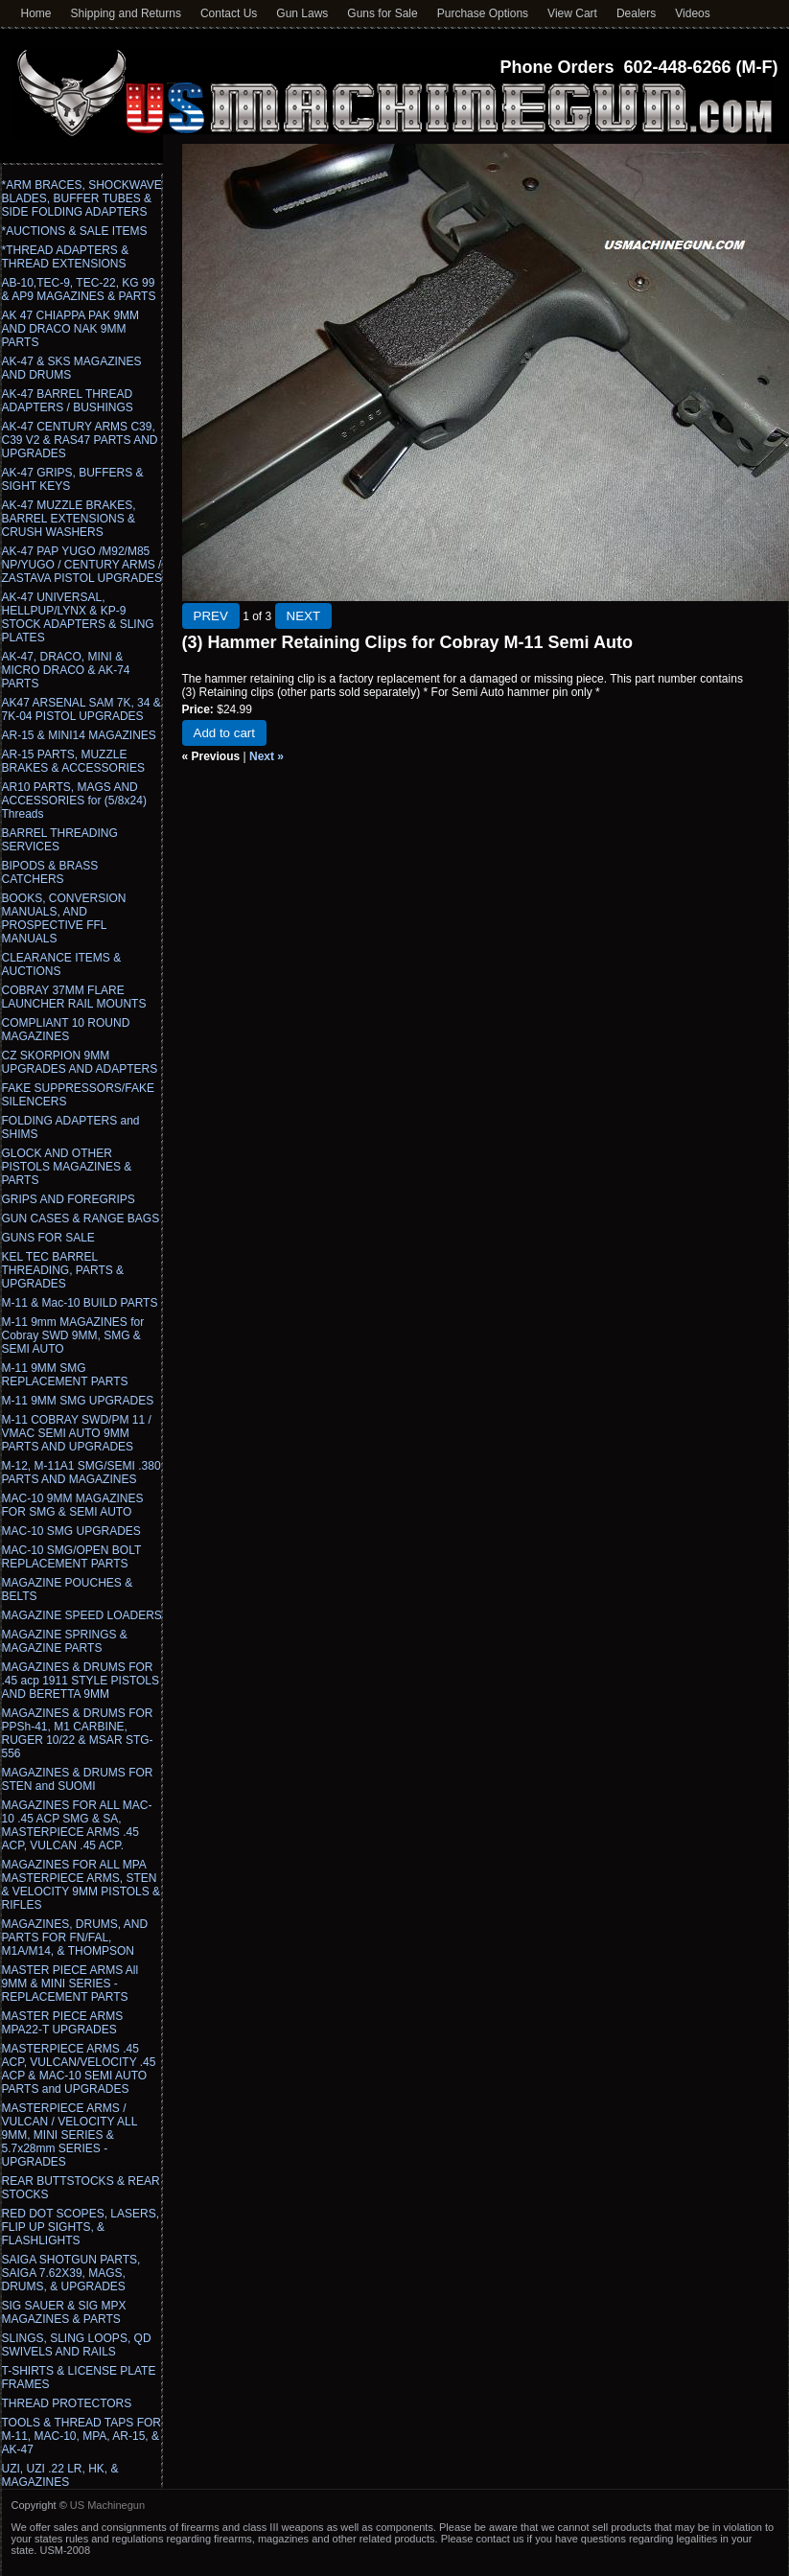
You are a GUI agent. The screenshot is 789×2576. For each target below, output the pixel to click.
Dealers (636, 13)
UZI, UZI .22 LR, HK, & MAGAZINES (60, 2475)
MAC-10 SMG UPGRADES (71, 1531)
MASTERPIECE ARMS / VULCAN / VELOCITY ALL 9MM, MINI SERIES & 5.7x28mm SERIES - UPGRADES (69, 2135)
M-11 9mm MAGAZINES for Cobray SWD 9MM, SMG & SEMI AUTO (73, 1335)
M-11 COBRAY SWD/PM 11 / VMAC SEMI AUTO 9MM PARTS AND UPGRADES (76, 1433)
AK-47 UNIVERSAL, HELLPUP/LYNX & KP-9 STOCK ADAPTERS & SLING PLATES (78, 617)
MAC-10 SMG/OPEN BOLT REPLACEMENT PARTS (72, 1556)
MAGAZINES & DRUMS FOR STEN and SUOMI (77, 1779)
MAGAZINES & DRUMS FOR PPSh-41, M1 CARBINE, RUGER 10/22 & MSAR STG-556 (77, 1733)
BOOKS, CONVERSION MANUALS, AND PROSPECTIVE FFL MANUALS (64, 918)
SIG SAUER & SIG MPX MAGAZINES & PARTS (64, 2312)
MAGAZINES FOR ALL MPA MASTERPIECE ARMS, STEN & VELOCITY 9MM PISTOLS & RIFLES (81, 1885)
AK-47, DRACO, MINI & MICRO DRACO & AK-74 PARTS (66, 670)
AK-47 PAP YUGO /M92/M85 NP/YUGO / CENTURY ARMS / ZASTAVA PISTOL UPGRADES (82, 565)
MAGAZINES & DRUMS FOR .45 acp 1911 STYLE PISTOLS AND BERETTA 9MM (81, 1680)
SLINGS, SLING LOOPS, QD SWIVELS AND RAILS (76, 2345)
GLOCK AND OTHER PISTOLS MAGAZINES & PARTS (67, 1167)
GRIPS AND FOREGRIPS (68, 1199)
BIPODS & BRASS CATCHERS (50, 872)
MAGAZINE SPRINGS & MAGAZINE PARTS (65, 1641)
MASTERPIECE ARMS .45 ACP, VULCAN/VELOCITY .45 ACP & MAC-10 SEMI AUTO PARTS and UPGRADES (79, 2069)
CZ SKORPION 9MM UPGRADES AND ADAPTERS (80, 1062)
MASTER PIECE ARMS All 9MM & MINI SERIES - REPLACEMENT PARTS (70, 1983)
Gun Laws (302, 13)
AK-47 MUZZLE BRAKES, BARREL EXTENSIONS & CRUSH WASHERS (69, 519)
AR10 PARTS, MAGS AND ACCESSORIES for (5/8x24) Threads (74, 800)
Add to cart (224, 733)
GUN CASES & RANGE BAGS (81, 1218)
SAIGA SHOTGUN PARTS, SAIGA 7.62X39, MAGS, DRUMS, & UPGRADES (71, 2273)
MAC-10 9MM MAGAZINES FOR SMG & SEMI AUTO (73, 1505)
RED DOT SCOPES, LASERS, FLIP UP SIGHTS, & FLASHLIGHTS (81, 2227)
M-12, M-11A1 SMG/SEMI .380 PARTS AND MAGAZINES (81, 1472)
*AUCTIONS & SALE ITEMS (75, 231)
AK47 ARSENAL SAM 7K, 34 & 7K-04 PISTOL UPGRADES (81, 709)
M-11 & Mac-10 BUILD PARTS (80, 1303)
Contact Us (228, 13)
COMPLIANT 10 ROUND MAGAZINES (66, 1029)
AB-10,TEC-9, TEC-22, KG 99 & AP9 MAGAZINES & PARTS (79, 289)
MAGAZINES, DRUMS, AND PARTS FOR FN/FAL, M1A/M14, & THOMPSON (75, 1937)
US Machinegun (107, 2505)
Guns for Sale (382, 13)
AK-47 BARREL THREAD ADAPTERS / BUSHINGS (67, 400)
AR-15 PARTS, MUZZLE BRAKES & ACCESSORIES (73, 761)
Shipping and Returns (126, 13)
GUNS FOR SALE (48, 1237)
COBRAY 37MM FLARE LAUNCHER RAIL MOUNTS (74, 997)
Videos (692, 13)
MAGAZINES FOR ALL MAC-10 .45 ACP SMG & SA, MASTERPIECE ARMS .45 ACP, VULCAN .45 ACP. (77, 1825)
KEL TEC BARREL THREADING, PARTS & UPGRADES (63, 1270)
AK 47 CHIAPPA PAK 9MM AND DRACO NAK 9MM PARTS (71, 329)
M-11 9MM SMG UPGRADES (78, 1400)
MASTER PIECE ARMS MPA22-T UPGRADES (63, 2022)
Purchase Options (482, 13)
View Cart (572, 13)
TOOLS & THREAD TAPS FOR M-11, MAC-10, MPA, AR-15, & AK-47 (81, 2436)
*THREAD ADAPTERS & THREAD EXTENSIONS (65, 257)
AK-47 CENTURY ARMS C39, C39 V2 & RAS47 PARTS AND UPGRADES (80, 440)
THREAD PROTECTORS (67, 2403)
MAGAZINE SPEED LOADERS (82, 1615)
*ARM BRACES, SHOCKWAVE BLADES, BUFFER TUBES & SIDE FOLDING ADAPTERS (82, 198)
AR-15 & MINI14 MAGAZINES (79, 735)
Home (36, 13)
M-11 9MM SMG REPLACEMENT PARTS (65, 1374)
